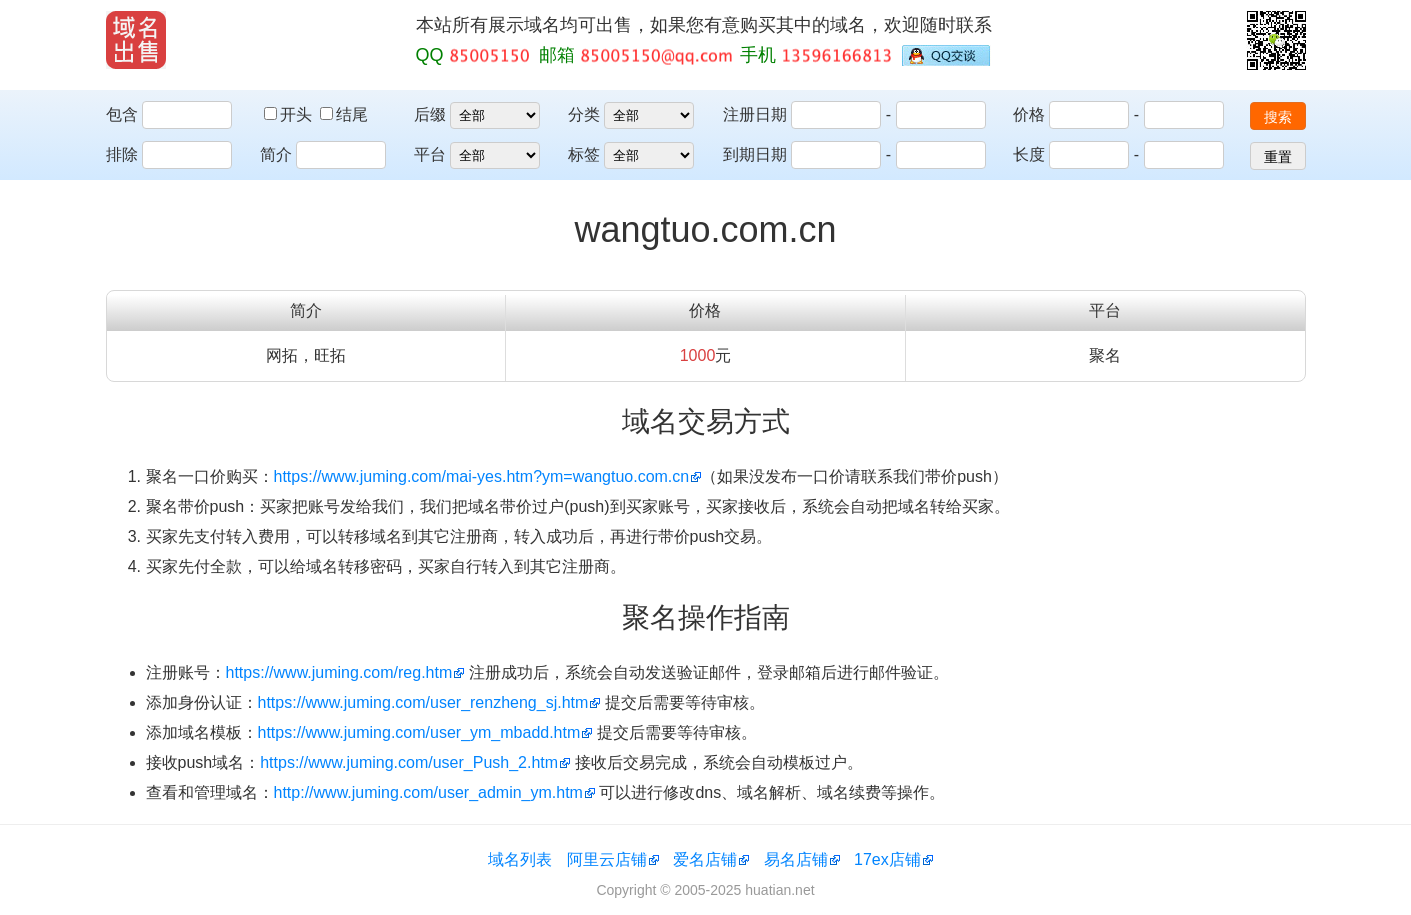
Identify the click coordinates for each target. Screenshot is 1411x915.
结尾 (344, 114)
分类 (584, 114)
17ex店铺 (887, 859)
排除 (122, 154)
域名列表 (520, 859)
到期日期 (755, 154)
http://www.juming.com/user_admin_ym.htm (428, 792)
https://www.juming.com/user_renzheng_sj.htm (423, 702)
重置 (1278, 157)
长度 (1029, 154)
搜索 (1278, 117)
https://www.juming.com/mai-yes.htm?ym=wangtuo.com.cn (482, 476)
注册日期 (755, 114)
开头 (290, 114)
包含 (122, 114)
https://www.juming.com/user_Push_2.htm (409, 762)
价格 (1029, 114)
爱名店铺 (705, 859)
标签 (584, 154)
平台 (430, 154)
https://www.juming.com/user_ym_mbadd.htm (419, 732)
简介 (276, 154)
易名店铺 (796, 859)
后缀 (430, 114)
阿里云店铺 (607, 859)
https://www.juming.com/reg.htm (339, 672)
